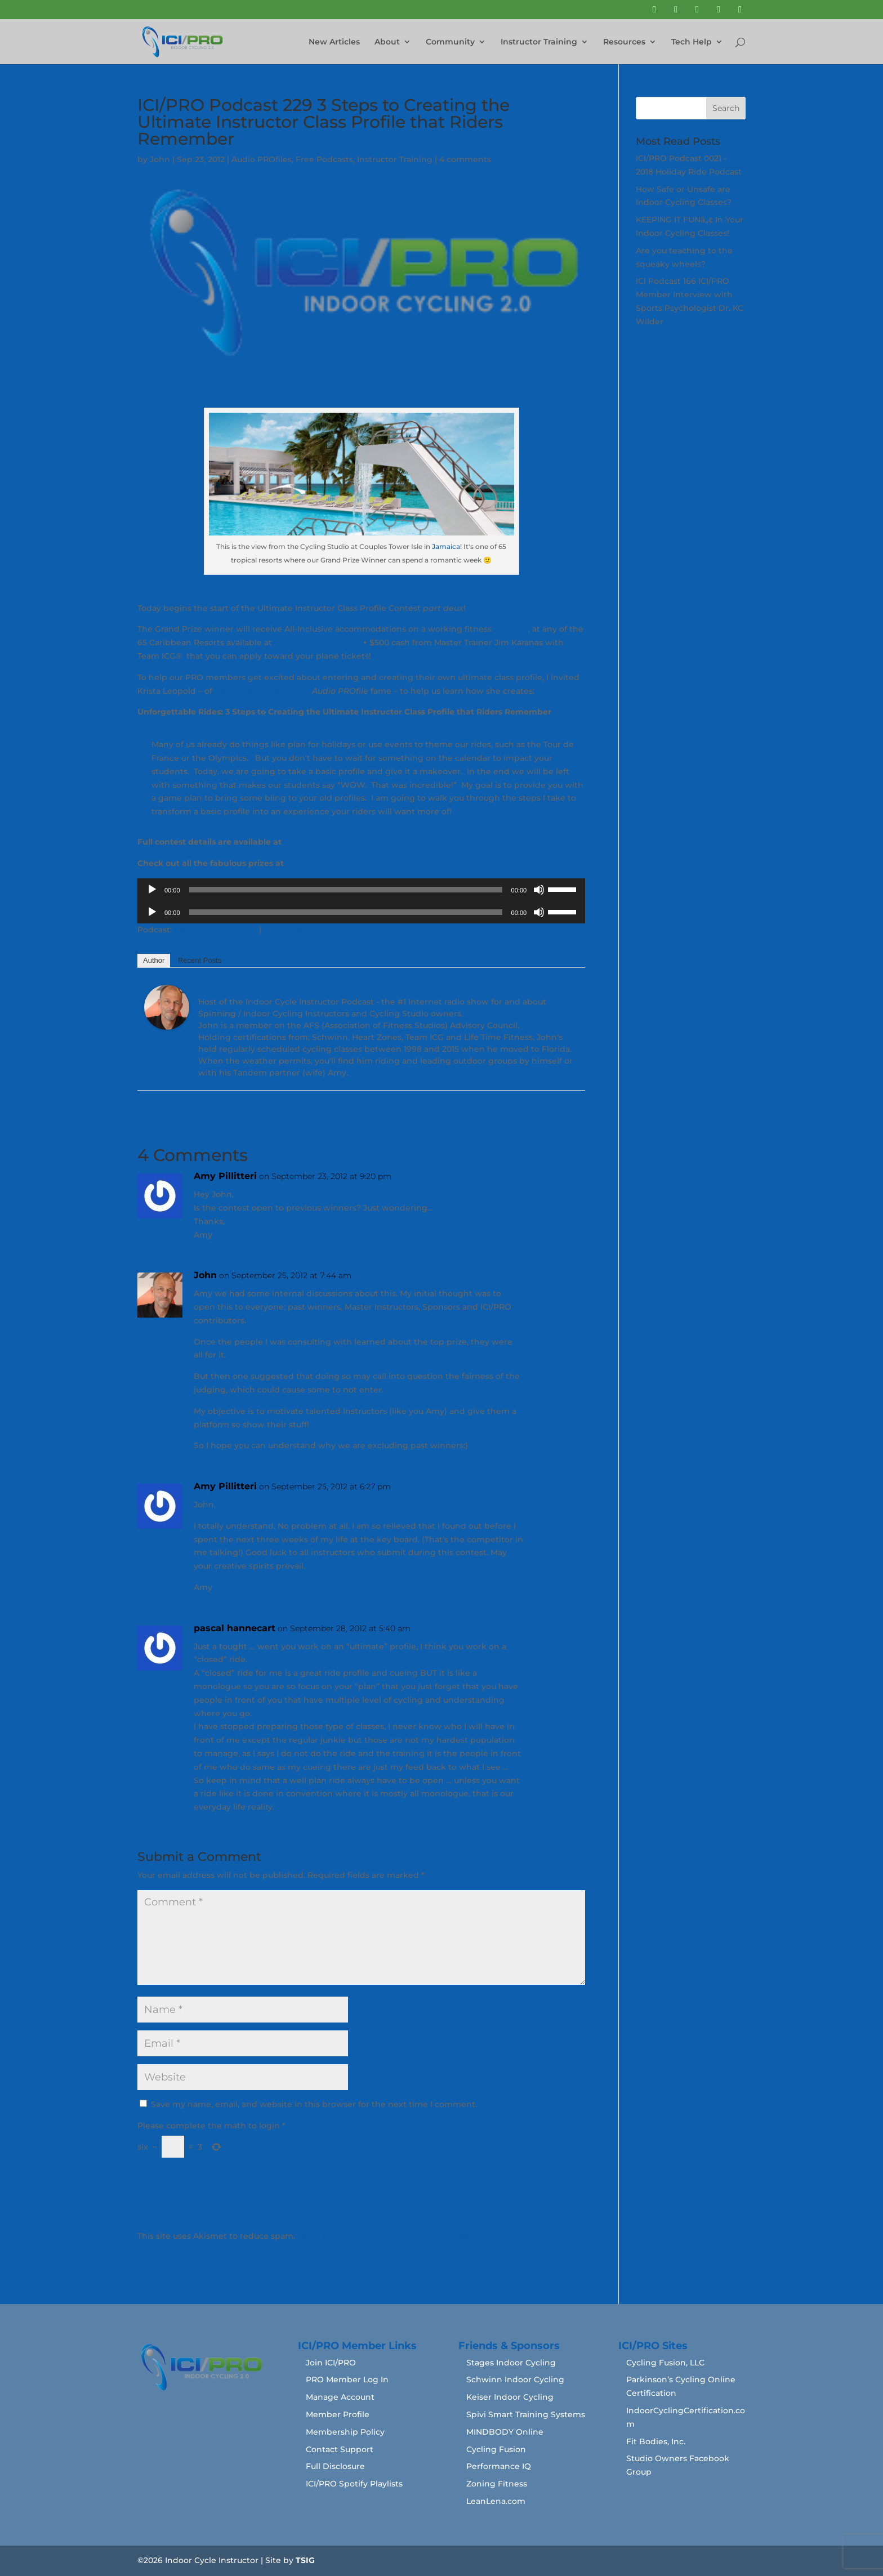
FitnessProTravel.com (317, 642)
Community (450, 42)
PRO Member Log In (347, 2379)
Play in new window (215, 930)
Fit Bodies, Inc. (655, 2441)
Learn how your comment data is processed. (388, 2236)
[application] (361, 889)
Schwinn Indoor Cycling (515, 2379)
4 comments (465, 159)
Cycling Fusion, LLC (665, 2363)
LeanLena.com (495, 2501)
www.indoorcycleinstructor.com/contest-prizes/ (384, 863)
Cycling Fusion (496, 2449)
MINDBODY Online (504, 2432)
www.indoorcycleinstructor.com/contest (367, 842)
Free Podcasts (324, 159)
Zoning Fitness (496, 2484)
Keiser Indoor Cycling (510, 2397)
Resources (624, 42)
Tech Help (691, 42)
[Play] (152, 889)
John (160, 159)
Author (153, 960)
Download (285, 930)
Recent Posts (199, 960)
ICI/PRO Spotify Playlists (354, 2484)
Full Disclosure (335, 2466)
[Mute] (539, 889)
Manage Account (340, 2397)
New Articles (334, 42)
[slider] (345, 889)
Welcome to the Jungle (262, 691)
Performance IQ (498, 2466)
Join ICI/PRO (331, 2363)
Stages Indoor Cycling (511, 2363)
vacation (511, 629)
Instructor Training (539, 42)
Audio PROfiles (261, 159)
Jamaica (446, 546)
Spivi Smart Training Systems (525, 2414)
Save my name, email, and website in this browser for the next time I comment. (314, 2104)
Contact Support (339, 2449)
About (387, 42)
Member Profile (337, 2414)
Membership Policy (345, 2432)
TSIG (305, 2560)
